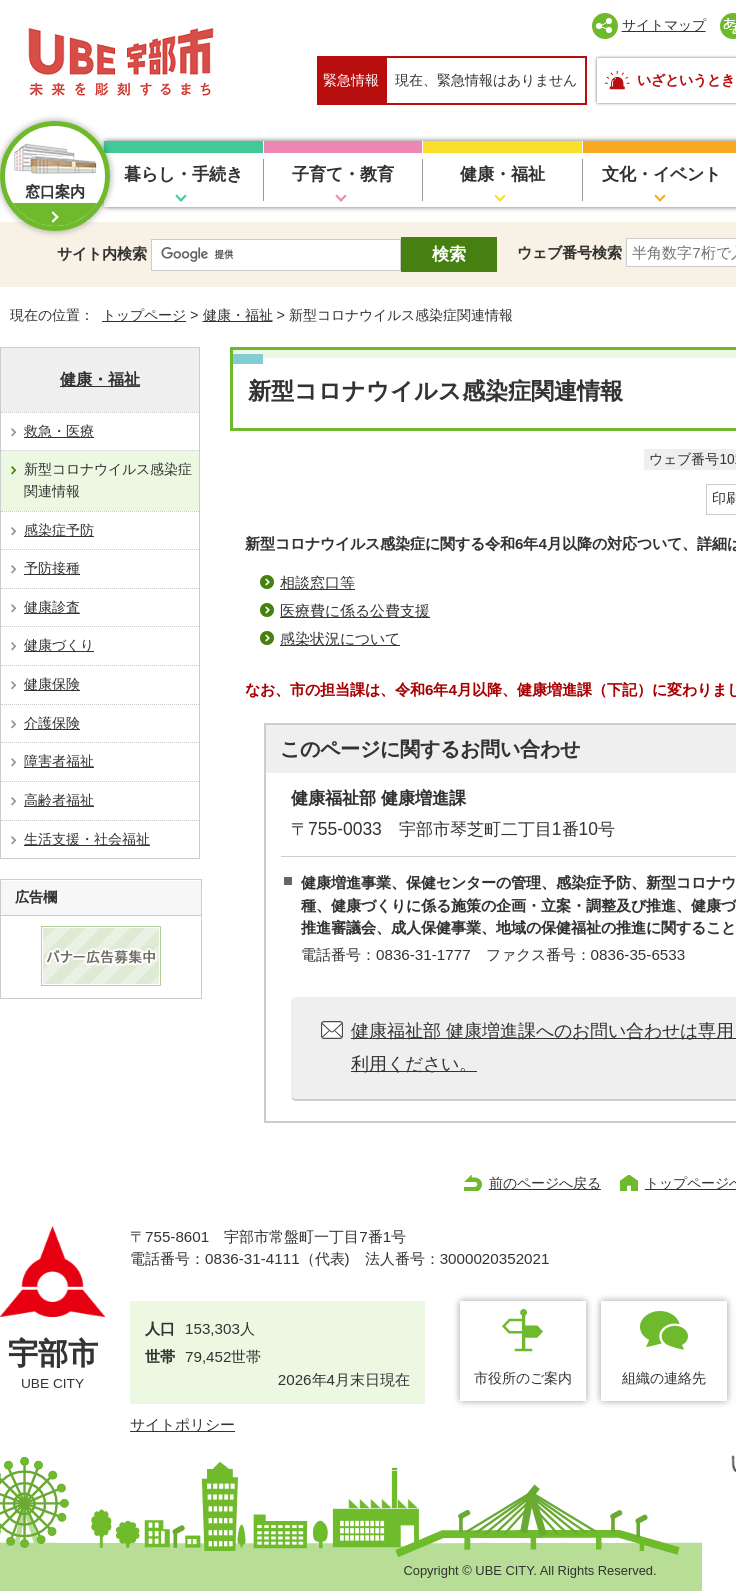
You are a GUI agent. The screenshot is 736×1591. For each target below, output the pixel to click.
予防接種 (52, 568)
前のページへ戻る (545, 1183)
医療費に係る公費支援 (355, 610)
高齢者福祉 (59, 800)
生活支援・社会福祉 (87, 839)
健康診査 (52, 607)
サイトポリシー (182, 1424)
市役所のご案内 (523, 1378)
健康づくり (59, 645)
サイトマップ (664, 25)
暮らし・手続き (183, 174)
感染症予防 (59, 530)
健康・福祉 (502, 174)
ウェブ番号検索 (569, 252)
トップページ (144, 315)
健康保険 (52, 684)
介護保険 (52, 723)
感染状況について (340, 638)
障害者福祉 (59, 761)
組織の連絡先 (664, 1378)
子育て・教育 (343, 174)
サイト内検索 (102, 253)
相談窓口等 (317, 582)
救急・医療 (59, 431)
